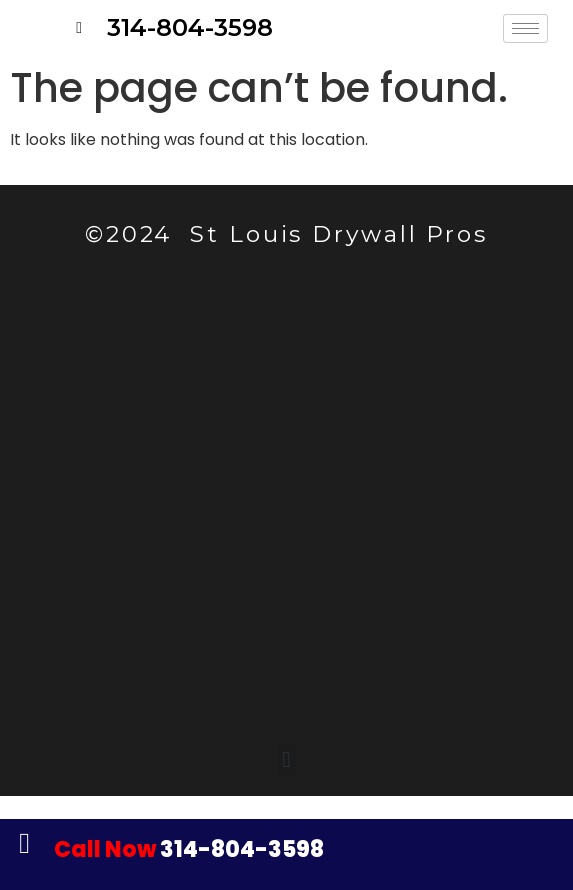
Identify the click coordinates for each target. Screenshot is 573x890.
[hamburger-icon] (525, 28)
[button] (286, 759)
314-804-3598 (189, 849)
